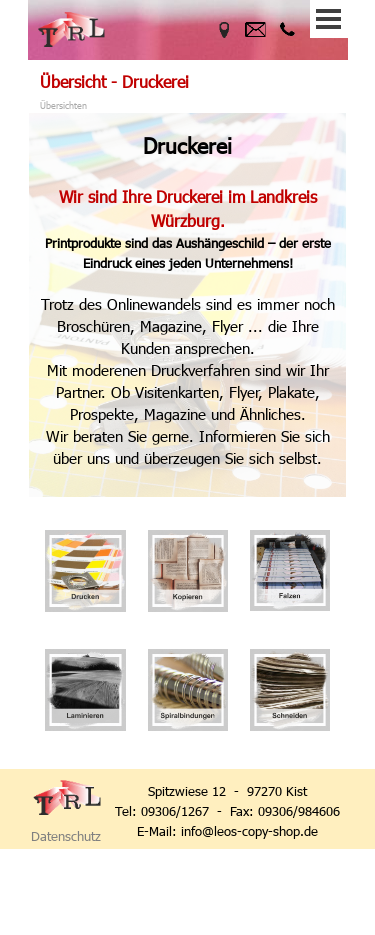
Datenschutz (66, 836)
